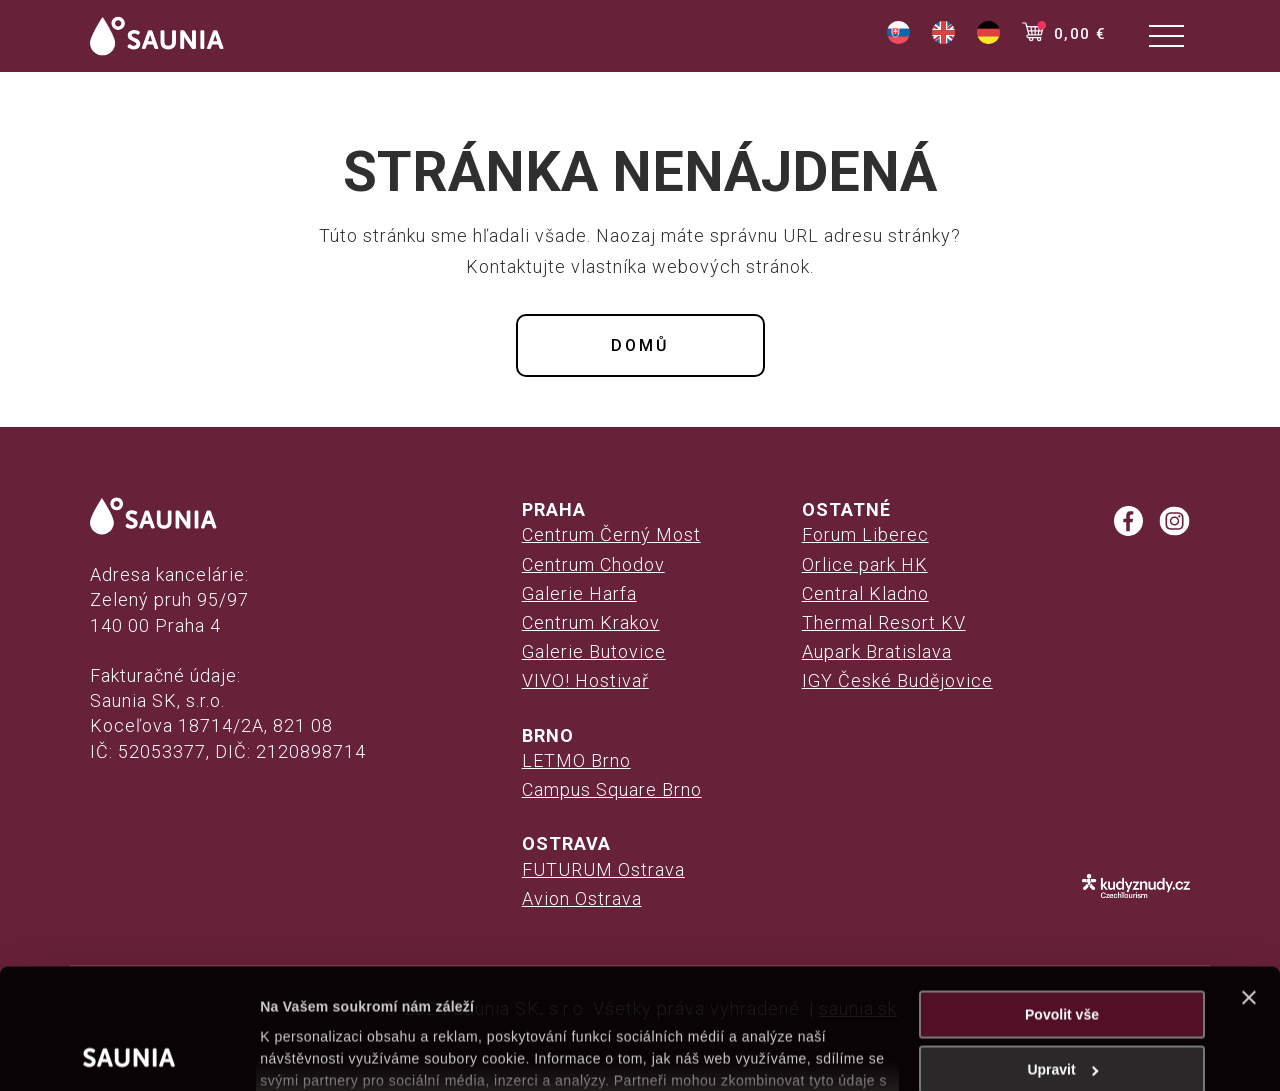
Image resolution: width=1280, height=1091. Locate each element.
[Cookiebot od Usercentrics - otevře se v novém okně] (129, 1053)
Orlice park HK (865, 564)
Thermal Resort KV (884, 622)
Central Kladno (865, 593)
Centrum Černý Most (611, 534)
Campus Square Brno (612, 789)
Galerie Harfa (579, 593)
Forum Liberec (865, 534)
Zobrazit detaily (312, 1053)
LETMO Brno (576, 760)
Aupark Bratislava (877, 651)
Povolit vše (1062, 902)
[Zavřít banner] (1249, 885)
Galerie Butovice (594, 651)
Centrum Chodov (593, 564)
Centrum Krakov (591, 622)
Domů (640, 345)
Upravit (1062, 957)
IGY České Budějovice (897, 680)
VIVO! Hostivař (585, 680)
